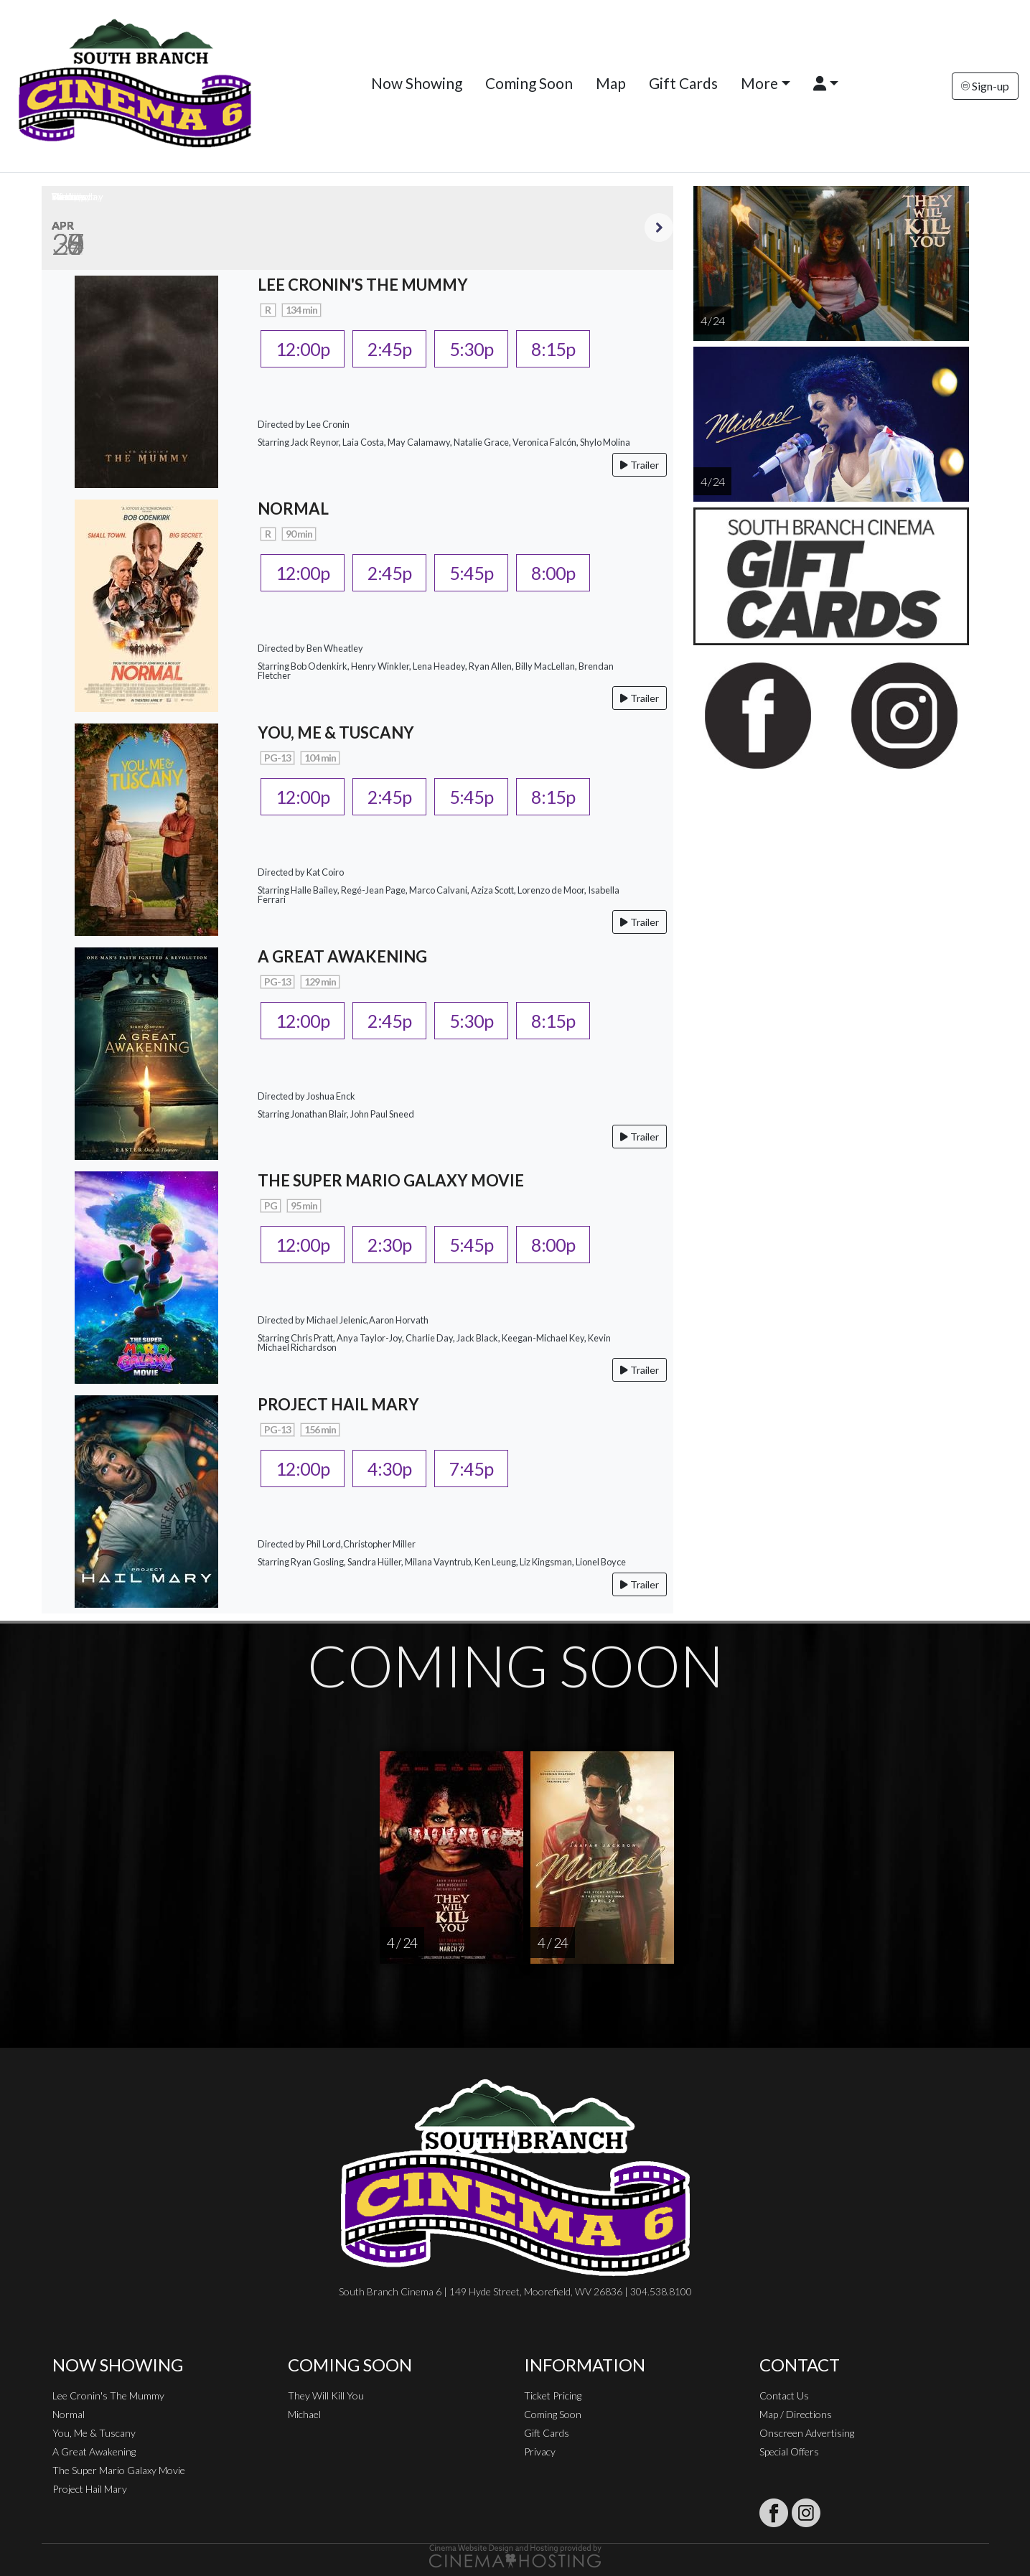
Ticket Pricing (552, 2395)
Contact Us (784, 2395)
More (759, 83)
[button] (826, 83)
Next (659, 227)
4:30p (389, 1468)
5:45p (471, 573)
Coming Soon (529, 83)
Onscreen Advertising (806, 2433)
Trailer (639, 465)
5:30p (471, 349)
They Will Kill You (326, 2395)
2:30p (389, 1244)
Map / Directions (795, 2414)
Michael (304, 2414)
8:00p (553, 573)
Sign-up (985, 86)
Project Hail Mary (89, 2489)
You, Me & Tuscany (94, 2433)
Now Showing (416, 83)
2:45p (389, 349)
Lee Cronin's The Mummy (108, 2395)
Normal (68, 2414)
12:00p (302, 349)
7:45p (471, 1468)
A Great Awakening (94, 2451)
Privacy (540, 2451)
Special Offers (789, 2451)
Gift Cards (683, 83)
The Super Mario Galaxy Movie (118, 2470)
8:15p (553, 349)
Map (611, 83)
